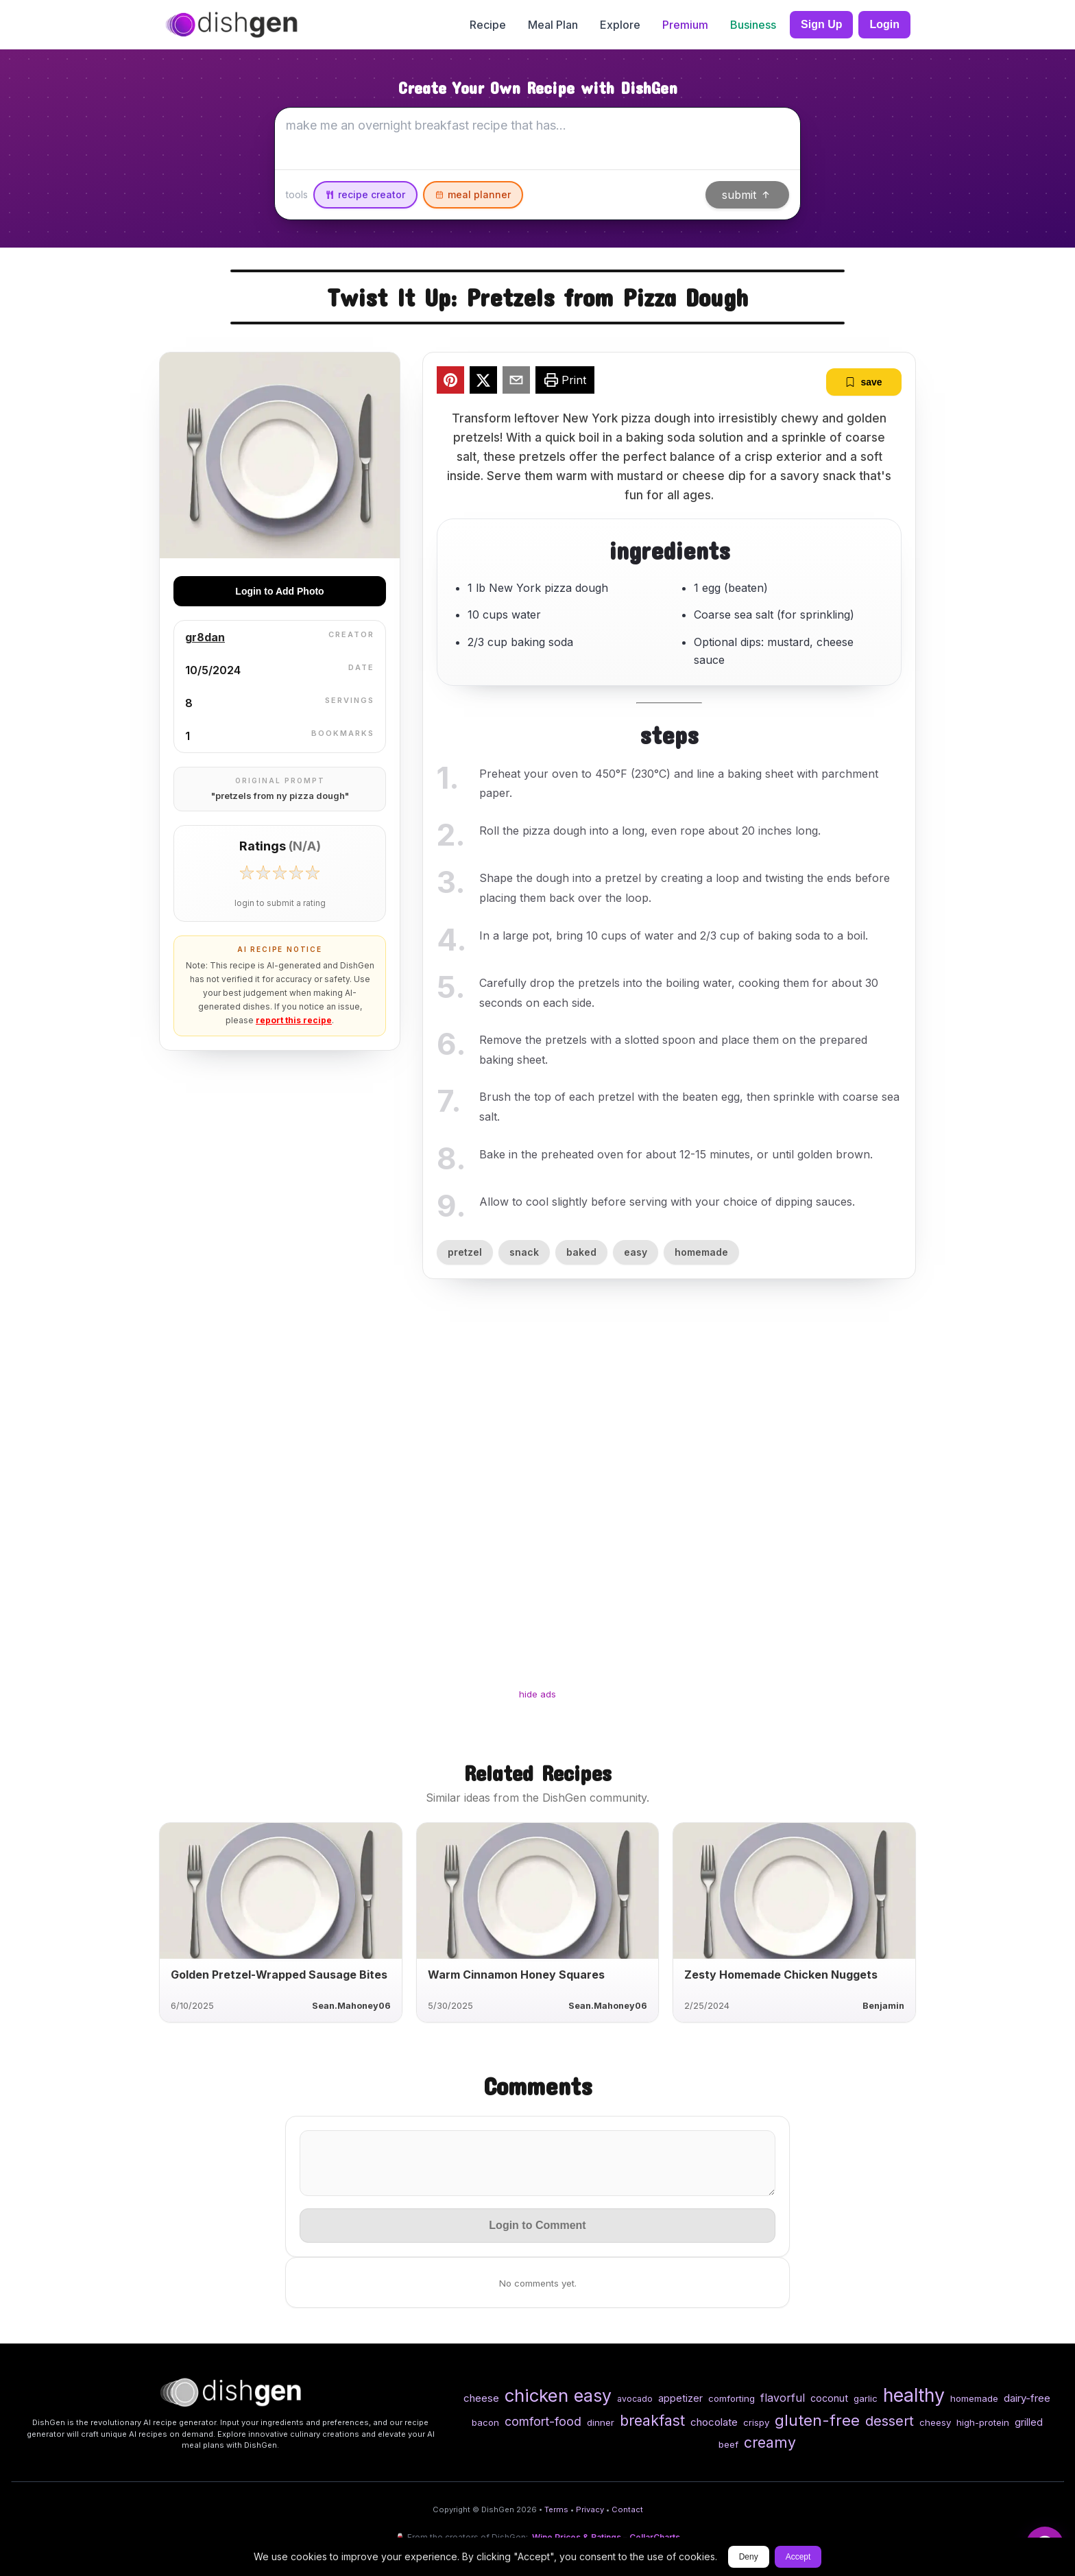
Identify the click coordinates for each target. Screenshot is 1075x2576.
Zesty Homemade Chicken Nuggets (781, 1974)
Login (884, 24)
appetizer (680, 2398)
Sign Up (821, 24)
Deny (748, 2557)
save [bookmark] (863, 382)
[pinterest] (450, 382)
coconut (829, 2398)
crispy (756, 2422)
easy (635, 1252)
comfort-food (543, 2421)
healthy (914, 2395)
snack (524, 1252)
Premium (685, 25)
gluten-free (817, 2420)
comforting (731, 2398)
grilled (1029, 2422)
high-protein (982, 2422)
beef (728, 2444)
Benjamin (883, 2006)
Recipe (488, 25)
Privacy (590, 2509)
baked (581, 1252)
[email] (516, 382)
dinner (600, 2422)
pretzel (465, 1252)
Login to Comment (537, 2225)
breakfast (652, 2420)
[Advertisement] (537, 1496)
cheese (481, 2398)
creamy (770, 2442)
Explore (620, 25)
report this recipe (294, 1020)
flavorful (782, 2398)
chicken (536, 2395)
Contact (627, 2509)
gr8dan (205, 637)
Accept (798, 2557)
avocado (635, 2399)
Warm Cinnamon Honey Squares (516, 1974)
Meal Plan (553, 25)
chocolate (714, 2422)
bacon (485, 2422)
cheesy (935, 2422)
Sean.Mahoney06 (351, 2006)
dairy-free (1027, 2398)
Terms (556, 2509)
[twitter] (483, 382)
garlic (866, 2398)
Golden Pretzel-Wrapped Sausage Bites (279, 1974)
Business (753, 25)
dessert (889, 2420)
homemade (701, 1252)
